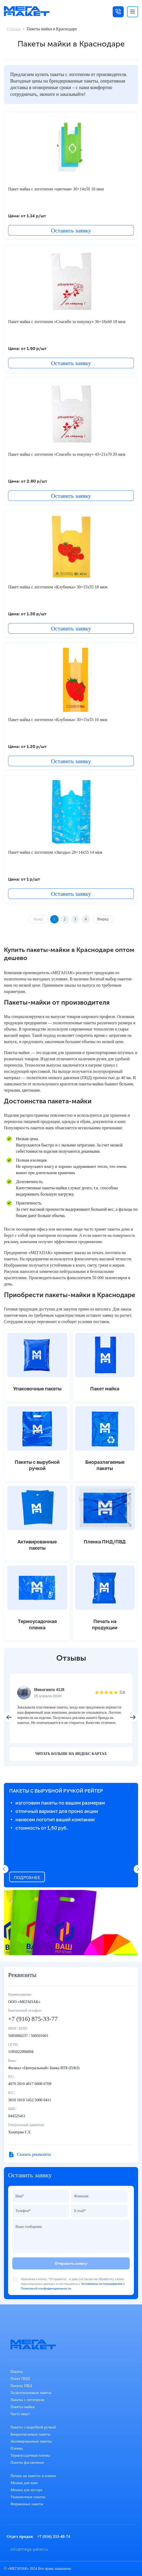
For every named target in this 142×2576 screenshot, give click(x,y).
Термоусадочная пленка (30, 2455)
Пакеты (16, 2371)
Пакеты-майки (22, 2407)
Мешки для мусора (26, 2490)
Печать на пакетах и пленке (33, 2476)
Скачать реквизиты (34, 2154)
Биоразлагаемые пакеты (30, 2434)
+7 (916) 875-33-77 (33, 2018)
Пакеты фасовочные (27, 2462)
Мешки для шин (24, 2483)
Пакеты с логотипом (27, 2400)
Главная (14, 29)
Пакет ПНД (20, 2378)
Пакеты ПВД (21, 2386)
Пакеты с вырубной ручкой (33, 2427)
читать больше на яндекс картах (71, 1754)
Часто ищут (20, 2414)
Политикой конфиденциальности (46, 2288)
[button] (133, 1717)
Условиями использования (101, 2284)
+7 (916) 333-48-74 (53, 2536)
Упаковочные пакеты (27, 2497)
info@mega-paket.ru (29, 2549)
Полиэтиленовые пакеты (31, 2393)
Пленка (16, 2448)
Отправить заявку (71, 2263)
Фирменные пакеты (26, 2504)
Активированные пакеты (31, 2441)
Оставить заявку (71, 230)
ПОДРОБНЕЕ (27, 1877)
